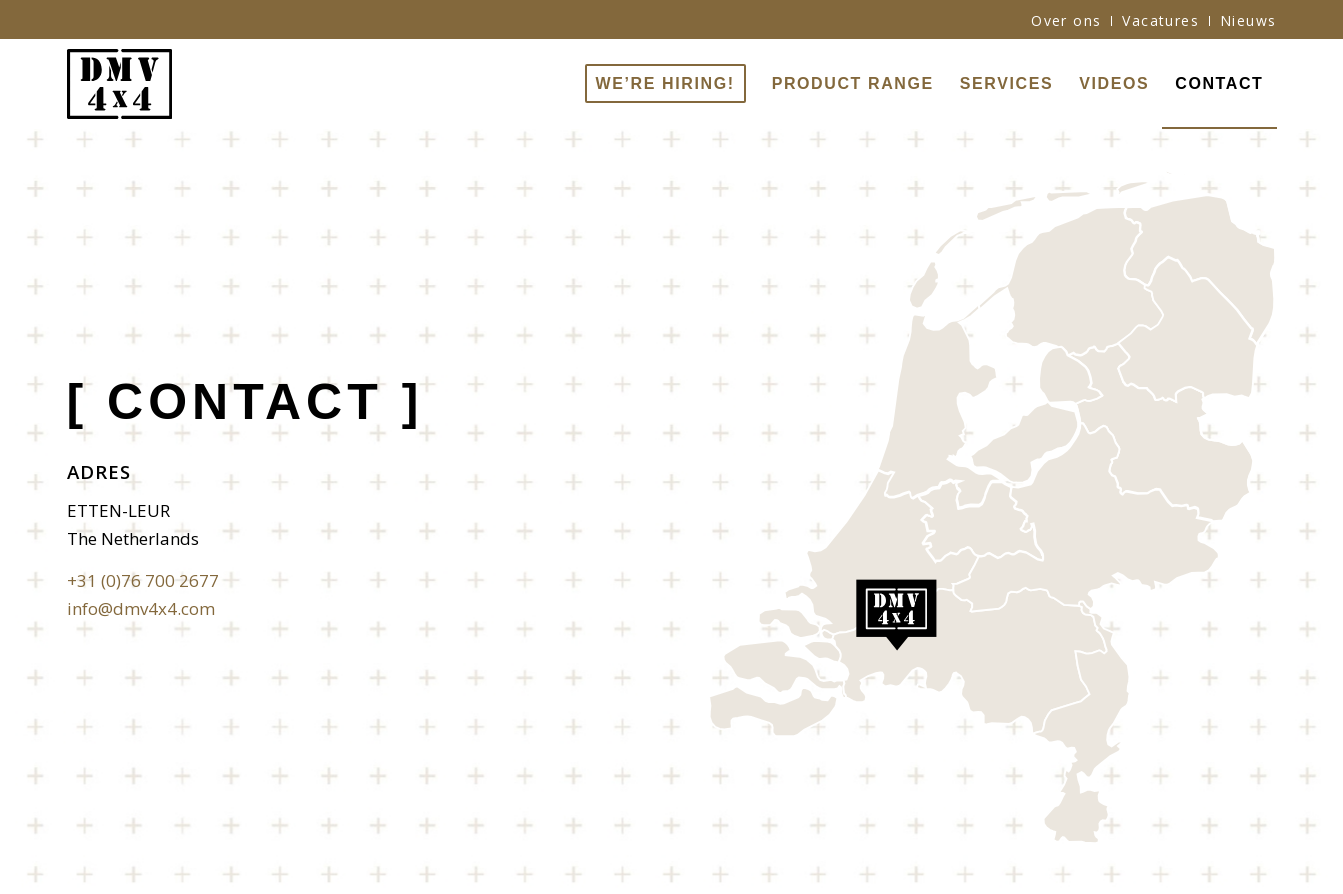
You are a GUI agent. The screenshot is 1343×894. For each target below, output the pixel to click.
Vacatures (1160, 20)
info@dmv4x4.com (141, 608)
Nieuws (1248, 20)
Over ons (1066, 20)
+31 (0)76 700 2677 (143, 580)
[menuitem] (1066, 21)
